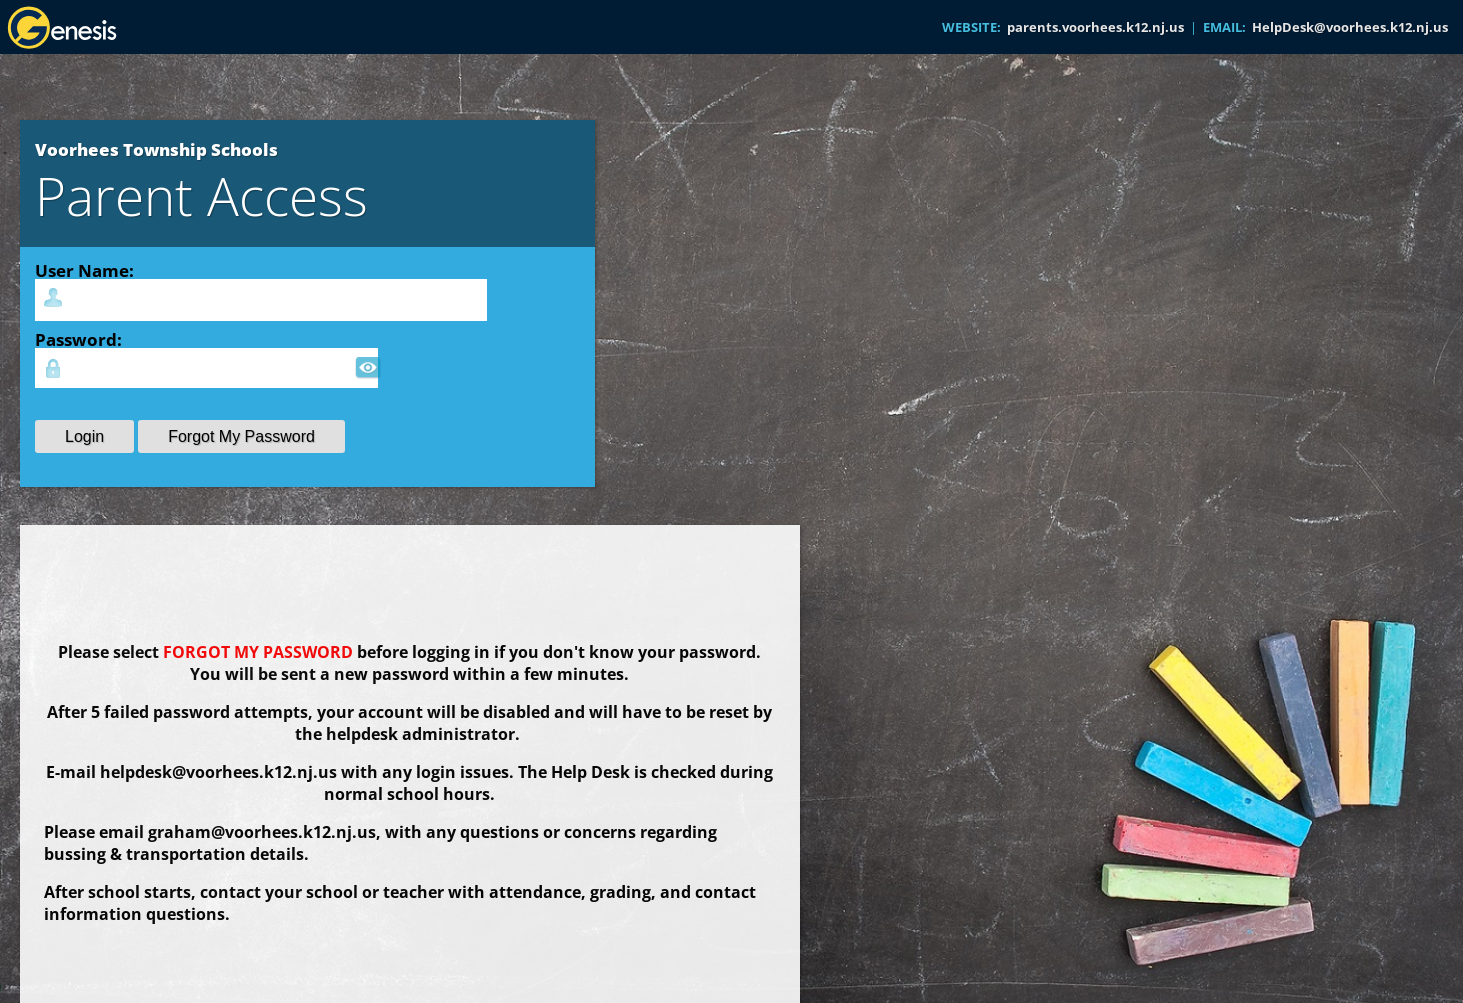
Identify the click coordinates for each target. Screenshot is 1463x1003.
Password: (78, 339)
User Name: (84, 270)
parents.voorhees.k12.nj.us (1095, 27)
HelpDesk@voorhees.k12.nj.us (1350, 27)
